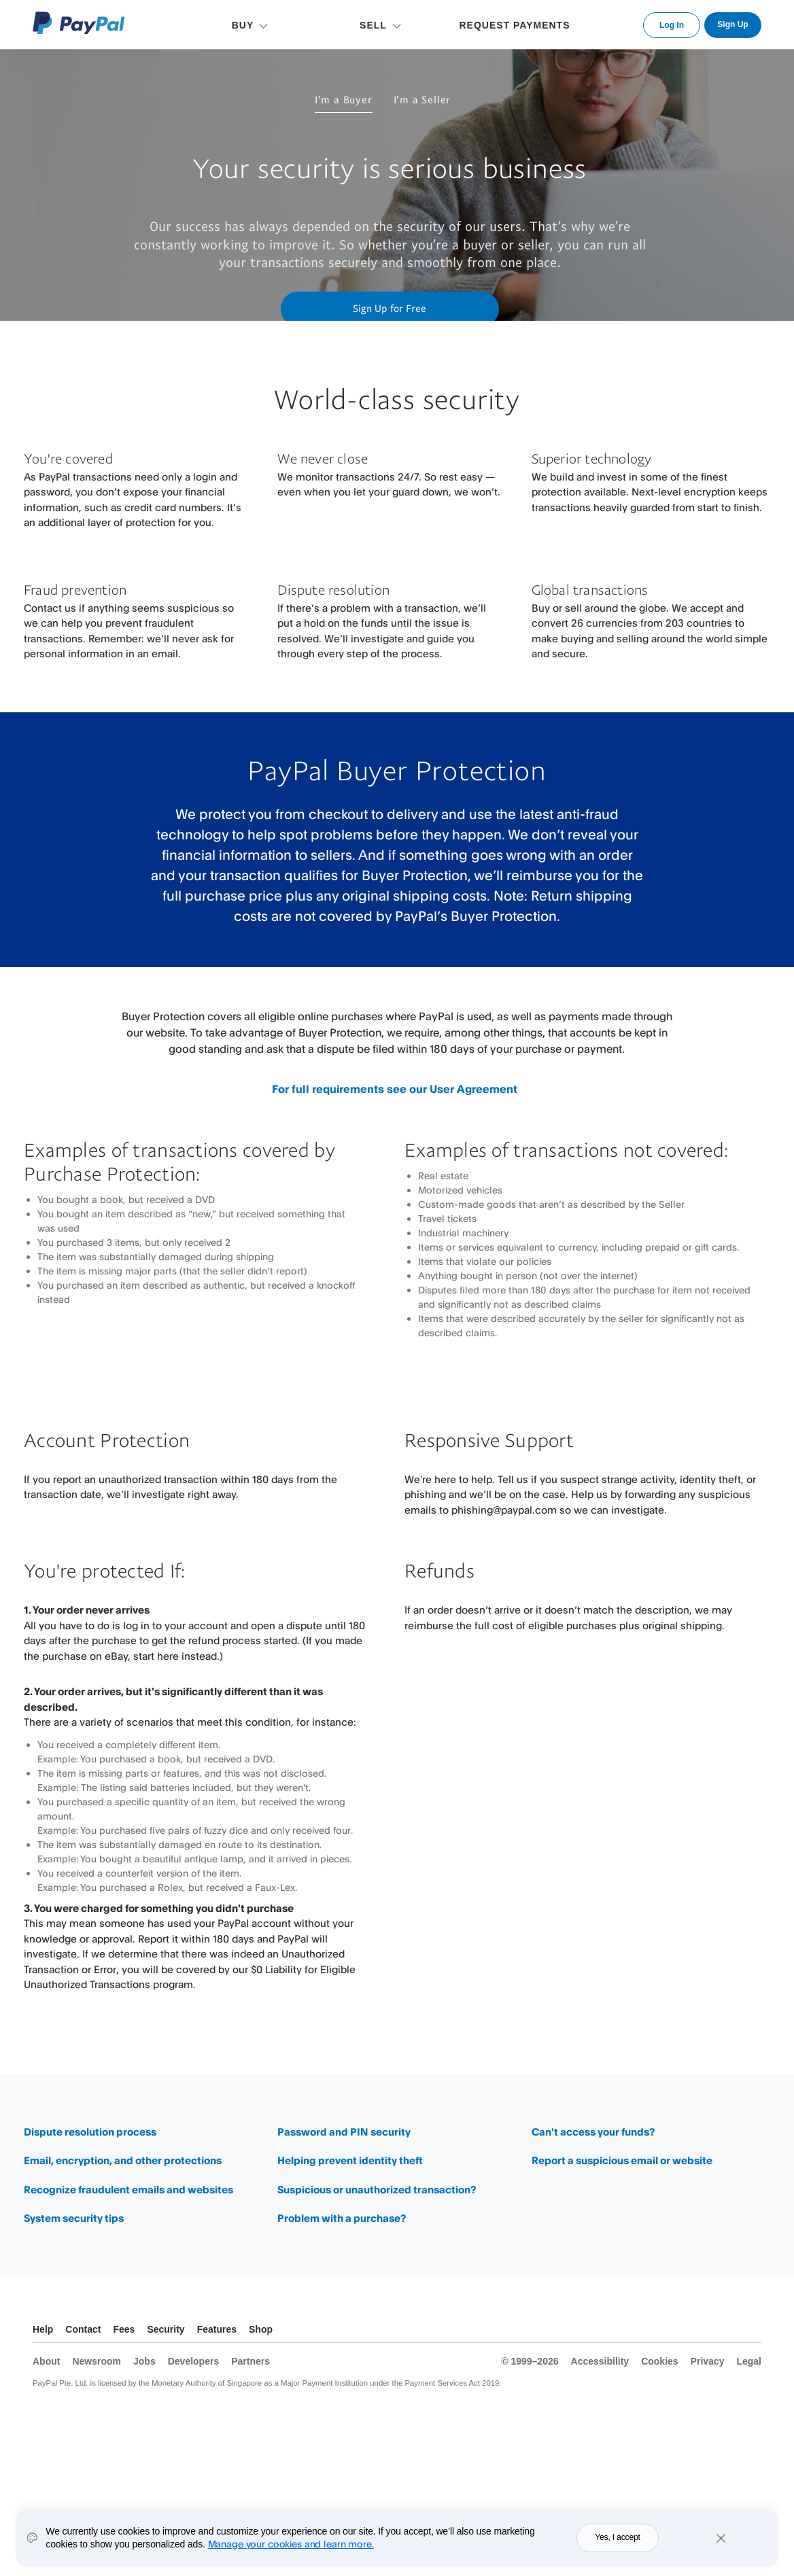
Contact (83, 2329)
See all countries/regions (750, 2331)
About (46, 2361)
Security (165, 2329)
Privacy (708, 2361)
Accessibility (600, 2361)
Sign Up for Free (389, 308)
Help (43, 2329)
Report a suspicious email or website (622, 2160)
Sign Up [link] (732, 24)
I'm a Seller (422, 99)
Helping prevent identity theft (350, 2160)
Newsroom (96, 2361)
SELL (373, 25)
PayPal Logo (79, 22)
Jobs (144, 2361)
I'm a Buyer (344, 99)
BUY (243, 25)
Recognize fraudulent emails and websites (128, 2189)
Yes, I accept (617, 2542)
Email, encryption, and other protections (123, 2160)
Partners (250, 2361)
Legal (748, 2361)
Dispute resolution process (90, 2131)
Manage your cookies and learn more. (291, 2548)
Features (217, 2329)
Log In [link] (671, 25)
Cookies (659, 2361)
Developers (193, 2361)
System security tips (74, 2218)
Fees (124, 2329)
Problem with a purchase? (341, 2218)
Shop (261, 2329)
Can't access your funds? (593, 2131)
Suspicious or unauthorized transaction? (376, 2189)
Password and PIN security (344, 2131)
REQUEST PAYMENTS (514, 25)
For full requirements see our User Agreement (394, 1089)
